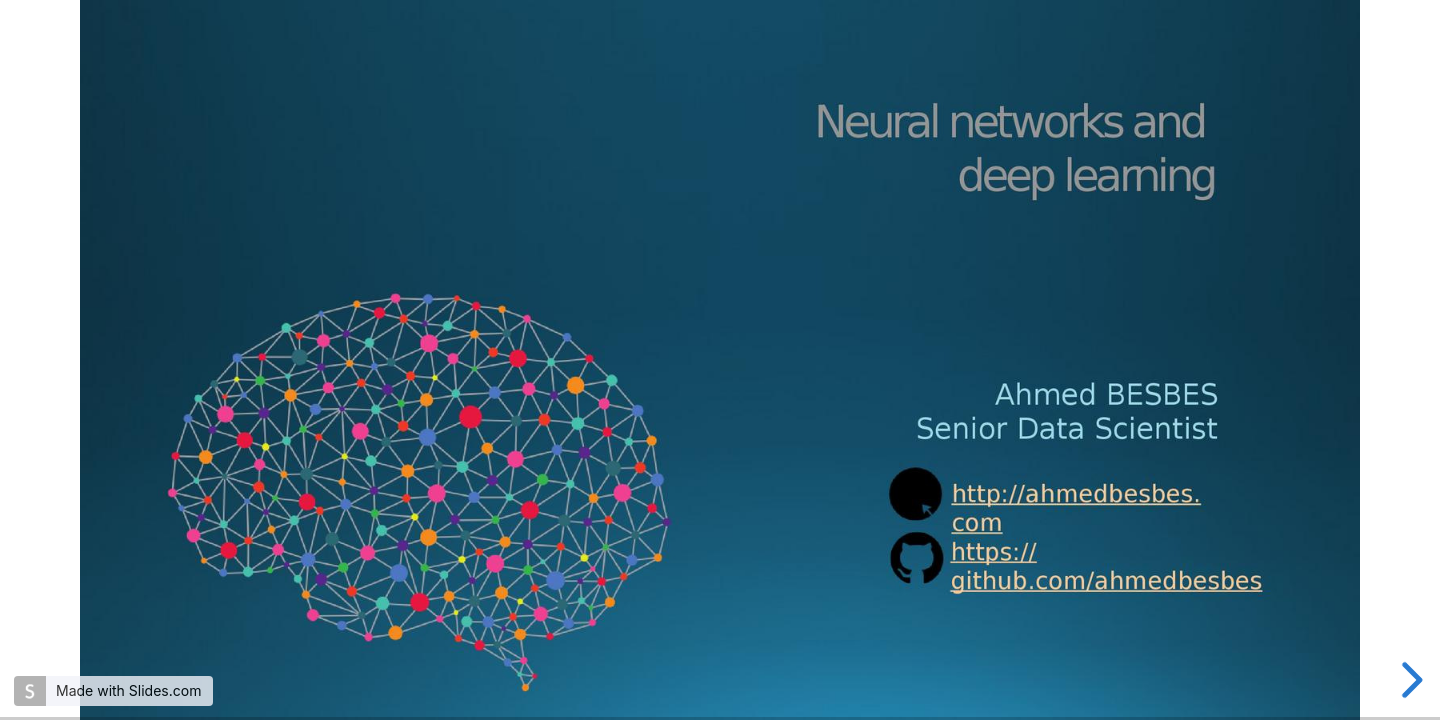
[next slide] (1409, 680)
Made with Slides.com (128, 690)
